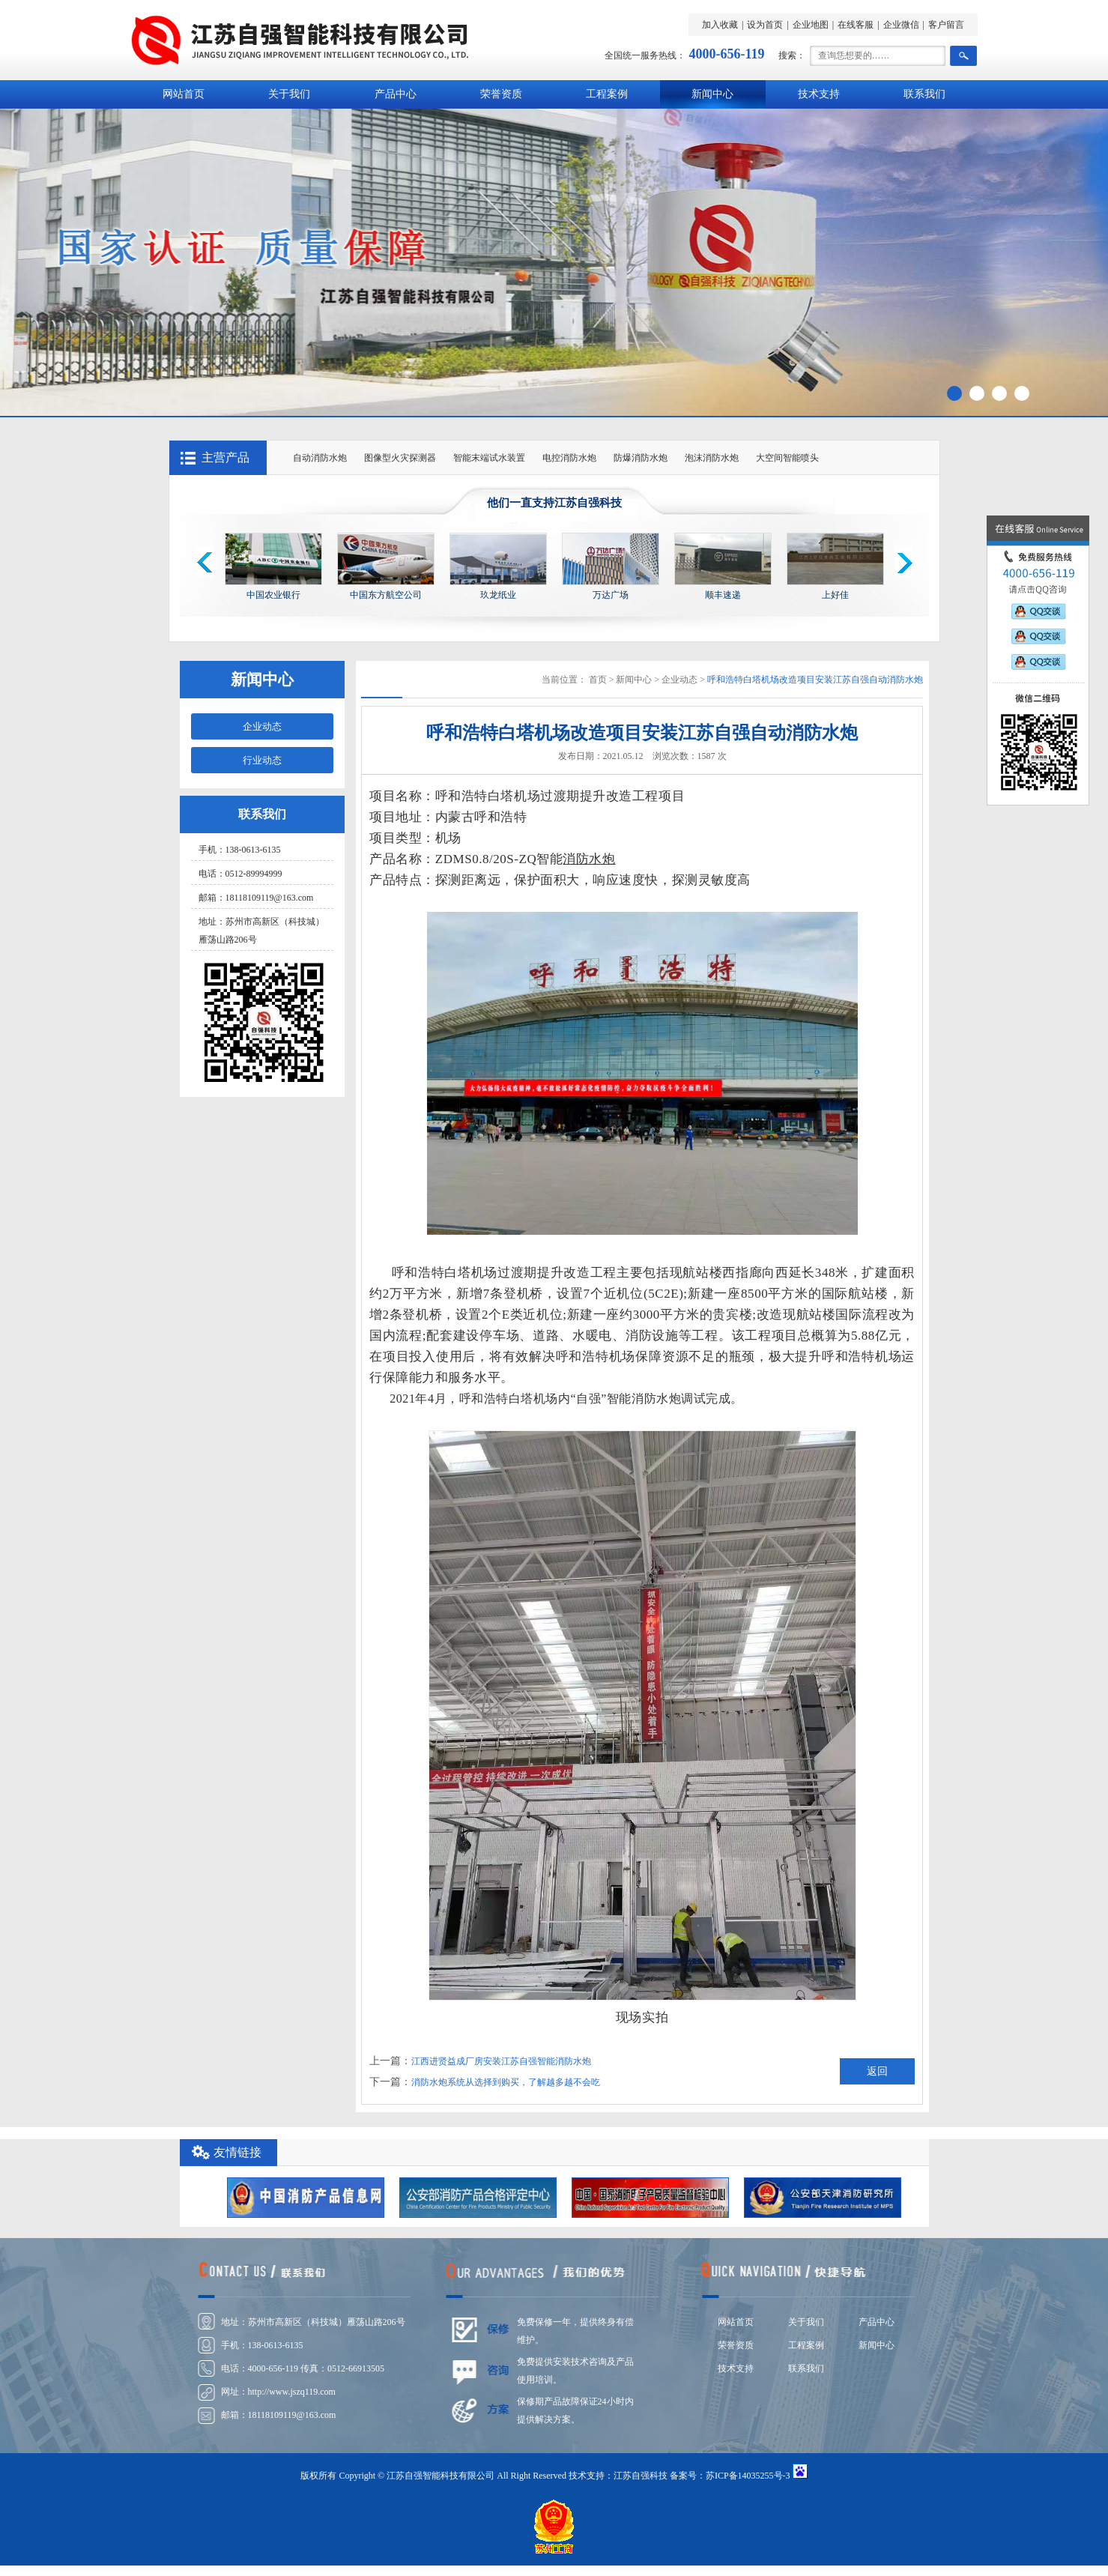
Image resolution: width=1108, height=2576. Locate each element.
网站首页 (184, 94)
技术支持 (819, 94)
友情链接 (237, 2152)
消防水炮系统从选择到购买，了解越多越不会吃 (505, 2082)
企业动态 (262, 726)
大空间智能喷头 (787, 458)
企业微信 (901, 24)
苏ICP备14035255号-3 (748, 2475)
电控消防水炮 (569, 458)
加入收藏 (720, 24)
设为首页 (765, 24)
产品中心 (396, 94)
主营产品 (225, 457)
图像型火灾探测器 (400, 458)
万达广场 (611, 595)
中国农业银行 (273, 595)
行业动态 (262, 760)
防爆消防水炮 (640, 458)
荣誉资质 (501, 94)
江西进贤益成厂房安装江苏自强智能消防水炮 (501, 2061)
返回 (877, 2071)
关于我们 (289, 94)
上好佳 (835, 595)
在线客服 (856, 24)
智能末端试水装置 (489, 458)
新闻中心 (712, 94)
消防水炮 (589, 859)
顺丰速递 (723, 595)
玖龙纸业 (498, 595)
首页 (598, 679)
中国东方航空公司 (386, 595)
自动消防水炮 (320, 458)
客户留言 (946, 24)
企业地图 (811, 24)
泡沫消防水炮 (712, 458)
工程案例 (607, 94)
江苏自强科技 (640, 2475)
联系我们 (924, 94)
